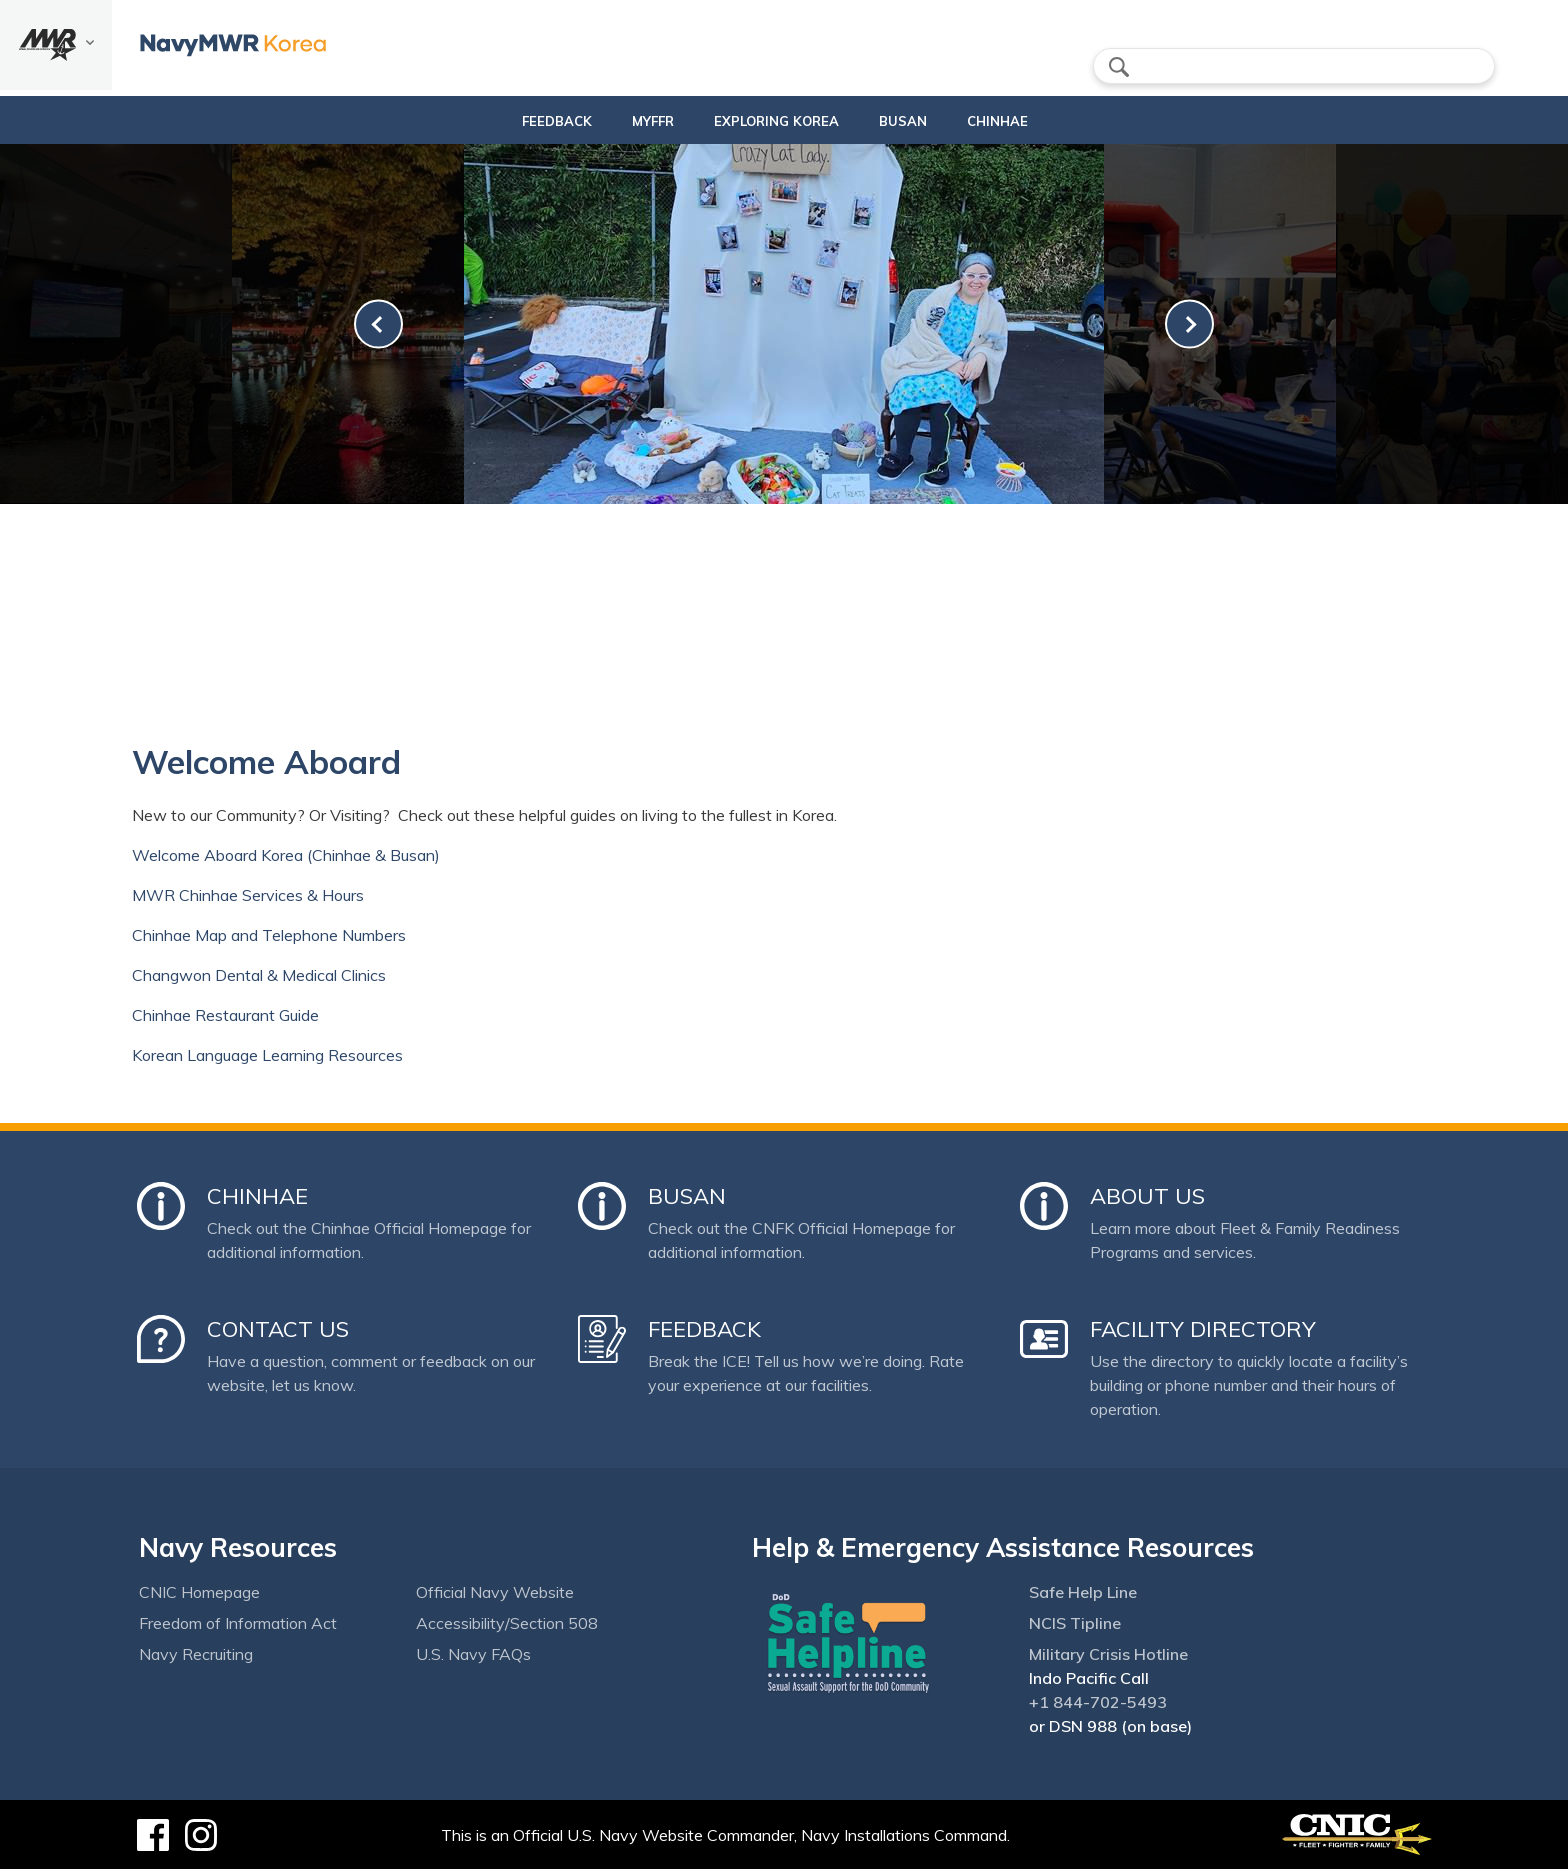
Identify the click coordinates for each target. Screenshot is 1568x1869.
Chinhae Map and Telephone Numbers (269, 935)
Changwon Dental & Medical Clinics (259, 975)
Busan (912, 121)
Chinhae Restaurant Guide (225, 1015)
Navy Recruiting (196, 1654)
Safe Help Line (1083, 1592)
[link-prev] (378, 324)
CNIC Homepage (199, 1592)
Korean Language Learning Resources (267, 1055)
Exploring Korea (768, 121)
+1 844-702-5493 (1098, 1702)
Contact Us (278, 1329)
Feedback (549, 121)
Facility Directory (1203, 1329)
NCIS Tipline (1075, 1623)
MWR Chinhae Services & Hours (248, 895)
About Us (1147, 1196)
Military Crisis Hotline (1108, 1654)
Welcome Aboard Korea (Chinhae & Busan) (286, 855)
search (1119, 67)
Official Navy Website (495, 1592)
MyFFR (645, 121)
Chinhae (1006, 121)
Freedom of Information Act (238, 1623)
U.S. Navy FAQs (473, 1654)
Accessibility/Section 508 (507, 1623)
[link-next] (1189, 324)
